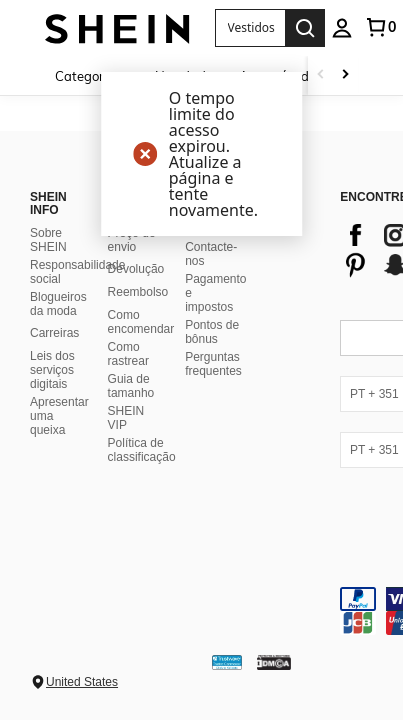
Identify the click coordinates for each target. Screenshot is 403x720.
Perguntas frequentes (213, 364)
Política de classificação (142, 450)
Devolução (136, 269)
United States (82, 682)
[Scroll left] (321, 75)
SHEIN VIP (126, 418)
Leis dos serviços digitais (52, 370)
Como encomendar (141, 322)
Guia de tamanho (131, 386)
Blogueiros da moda (58, 304)
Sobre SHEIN (48, 240)
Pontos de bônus (212, 332)
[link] (380, 27)
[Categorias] (95, 75)
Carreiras (54, 333)
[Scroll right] (345, 75)
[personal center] (342, 28)
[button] (250, 28)
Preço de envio (132, 240)
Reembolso (138, 292)
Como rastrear (128, 354)
